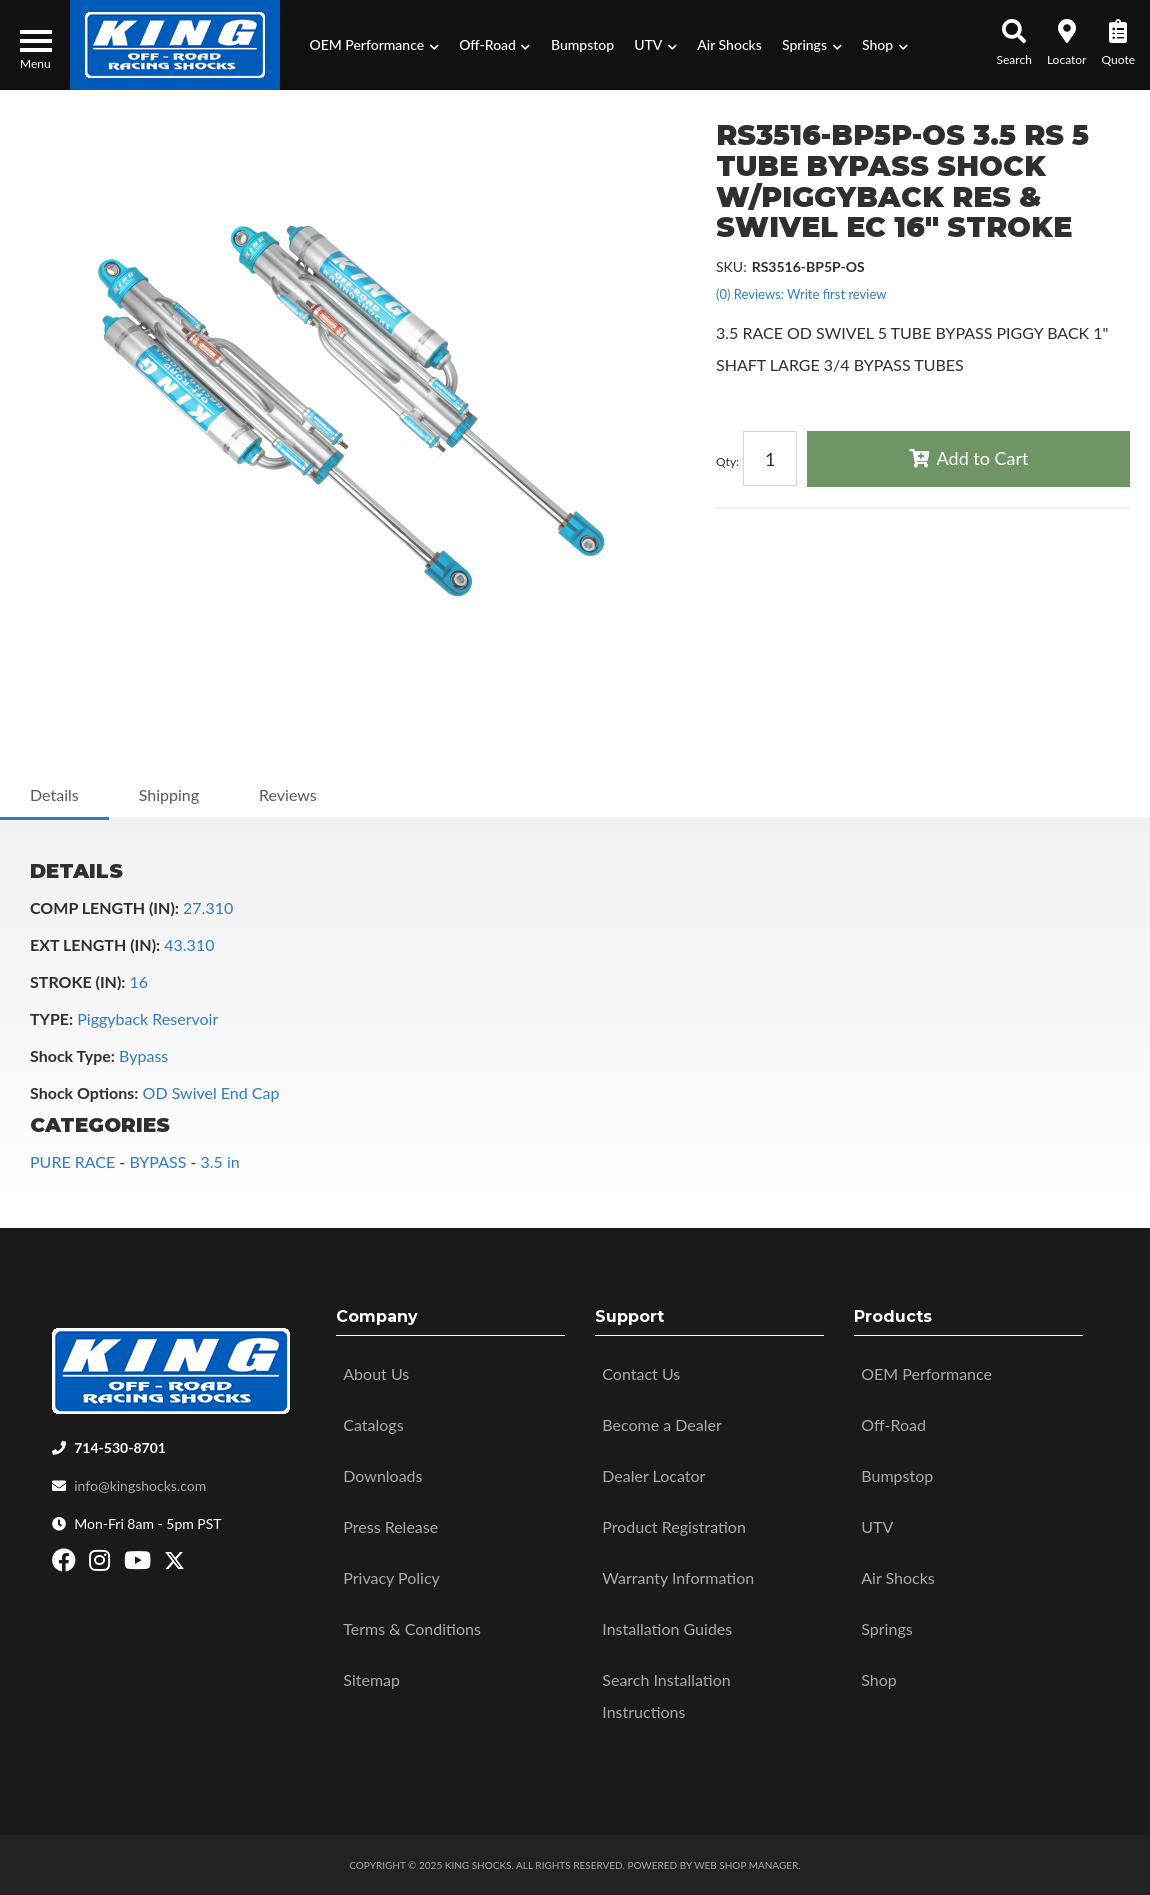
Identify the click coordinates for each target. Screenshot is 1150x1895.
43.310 (189, 944)
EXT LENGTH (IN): (95, 944)
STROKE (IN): (77, 981)
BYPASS (157, 1161)
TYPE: (51, 1018)
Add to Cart (983, 458)
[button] (374, 45)
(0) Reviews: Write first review (801, 294)
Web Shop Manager (746, 1865)
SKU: (731, 266)
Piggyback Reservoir (147, 1018)
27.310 (208, 907)
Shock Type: (72, 1055)
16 (139, 981)
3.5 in (219, 1161)
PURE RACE (72, 1161)
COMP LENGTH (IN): (104, 907)
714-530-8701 (120, 1447)
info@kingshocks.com (140, 1485)
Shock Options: (84, 1092)
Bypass (143, 1055)
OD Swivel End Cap (211, 1092)
